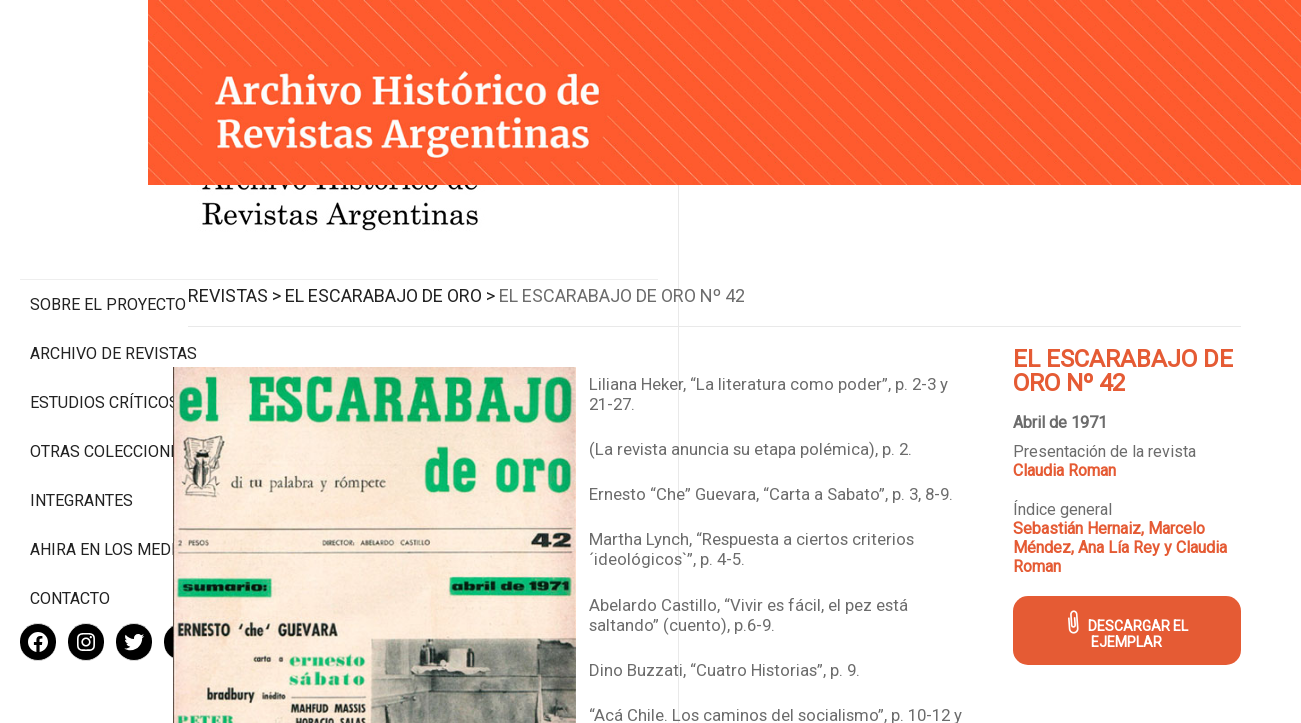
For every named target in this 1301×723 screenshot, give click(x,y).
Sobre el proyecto (108, 220)
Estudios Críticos (104, 318)
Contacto (70, 533)
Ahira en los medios (113, 484)
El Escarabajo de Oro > (492, 278)
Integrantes (81, 435)
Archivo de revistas (113, 269)
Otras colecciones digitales (109, 377)
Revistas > (336, 278)
